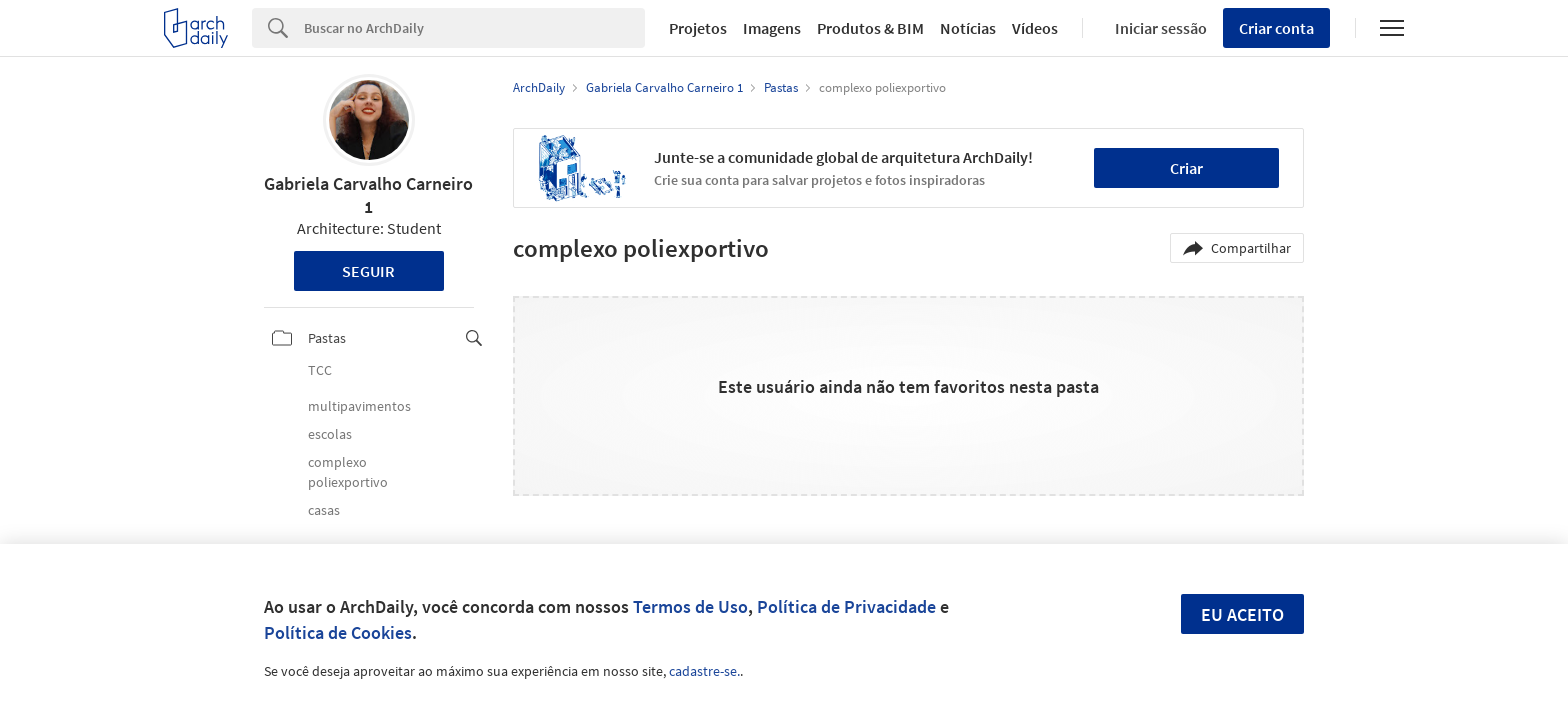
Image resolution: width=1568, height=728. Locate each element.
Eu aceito (1242, 614)
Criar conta (1276, 28)
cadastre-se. (704, 671)
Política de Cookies (338, 632)
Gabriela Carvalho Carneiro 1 (368, 195)
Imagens (772, 28)
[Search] (474, 28)
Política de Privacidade (846, 606)
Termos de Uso (690, 606)
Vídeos (1035, 28)
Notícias (968, 28)
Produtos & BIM (870, 28)
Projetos (698, 28)
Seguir (368, 271)
